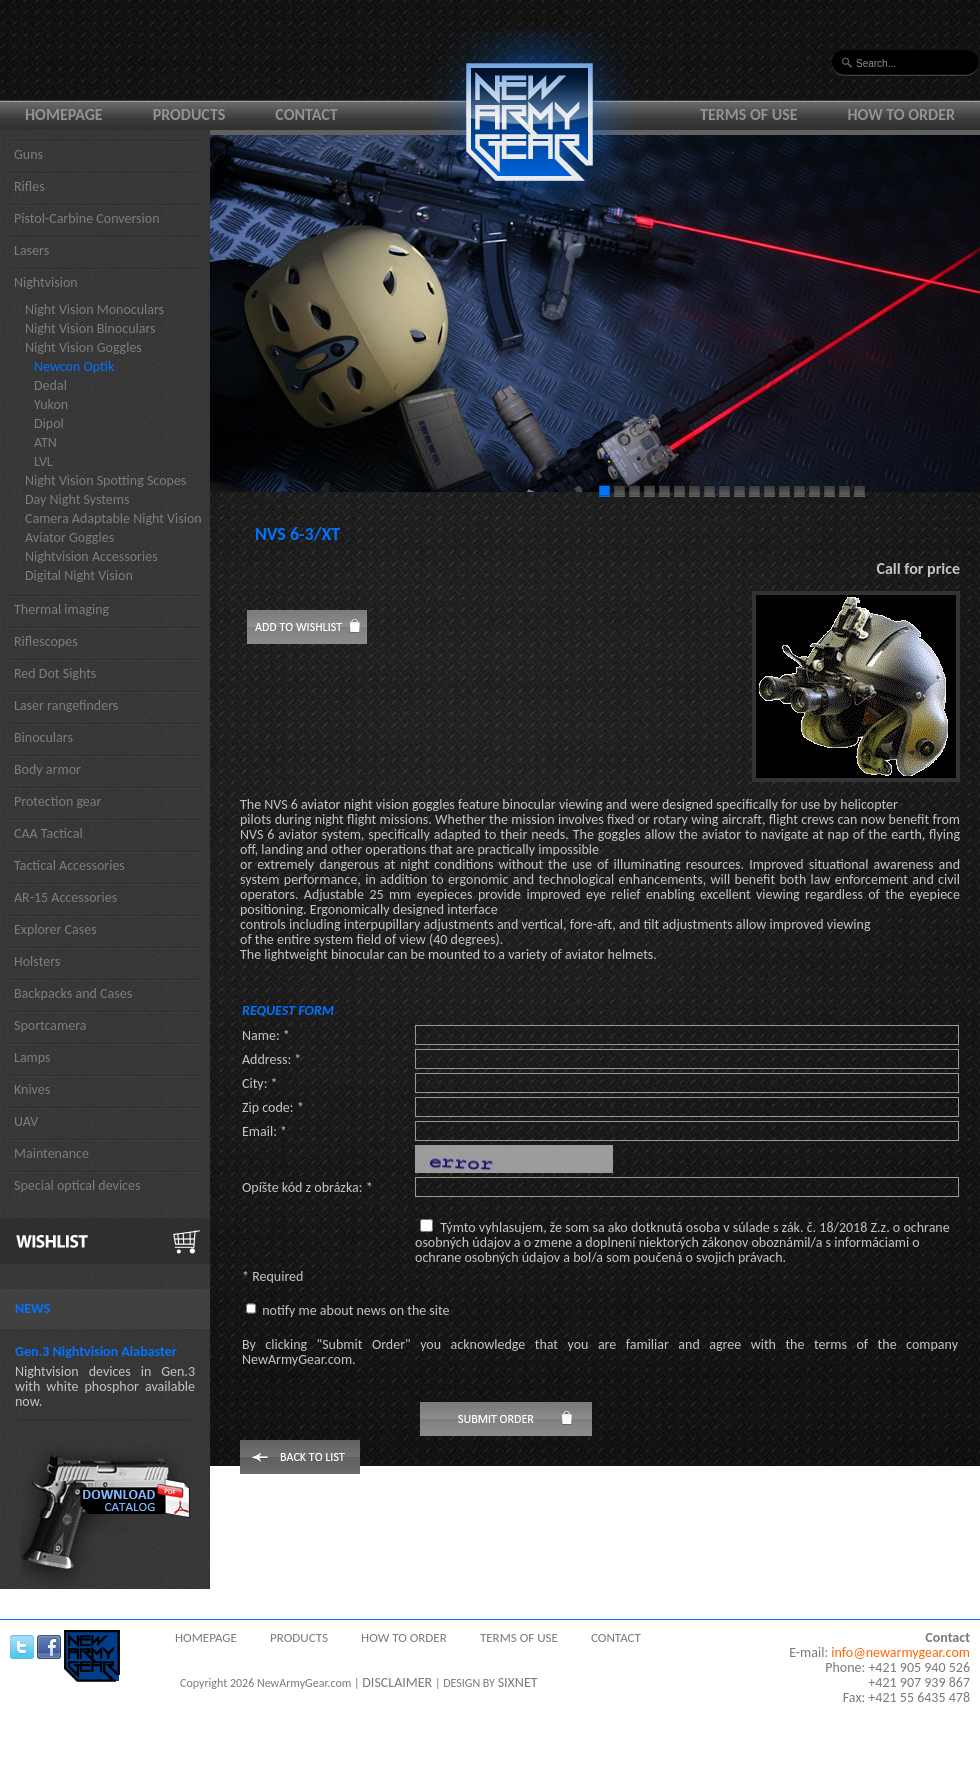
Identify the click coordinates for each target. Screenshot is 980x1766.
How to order (902, 114)
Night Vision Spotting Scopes (105, 480)
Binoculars (43, 737)
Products (189, 114)
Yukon (51, 404)
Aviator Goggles (69, 537)
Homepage (64, 114)
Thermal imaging (61, 609)
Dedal (50, 385)
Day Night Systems (77, 499)
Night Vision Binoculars (90, 328)
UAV (26, 1121)
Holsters (37, 961)
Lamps (32, 1057)
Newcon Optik (74, 366)
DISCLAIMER (397, 1682)
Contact (306, 114)
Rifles (29, 186)
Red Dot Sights (55, 673)
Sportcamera (50, 1025)
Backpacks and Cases (73, 993)
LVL (43, 461)
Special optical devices (77, 1185)
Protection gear (57, 801)
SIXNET (518, 1682)
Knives (32, 1089)
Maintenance (51, 1153)
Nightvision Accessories (91, 556)
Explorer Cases (55, 929)
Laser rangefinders (66, 705)
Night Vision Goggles (83, 347)
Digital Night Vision (79, 575)
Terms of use (749, 114)
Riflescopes (46, 641)
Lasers (31, 250)
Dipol (49, 423)
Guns (28, 154)
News (32, 1308)
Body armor (47, 769)
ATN (45, 442)
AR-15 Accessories (65, 897)
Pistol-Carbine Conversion (87, 218)
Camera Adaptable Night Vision (113, 518)
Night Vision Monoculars (94, 309)
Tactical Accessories (69, 865)
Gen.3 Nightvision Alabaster (96, 1351)
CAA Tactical (48, 833)
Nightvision (46, 282)
